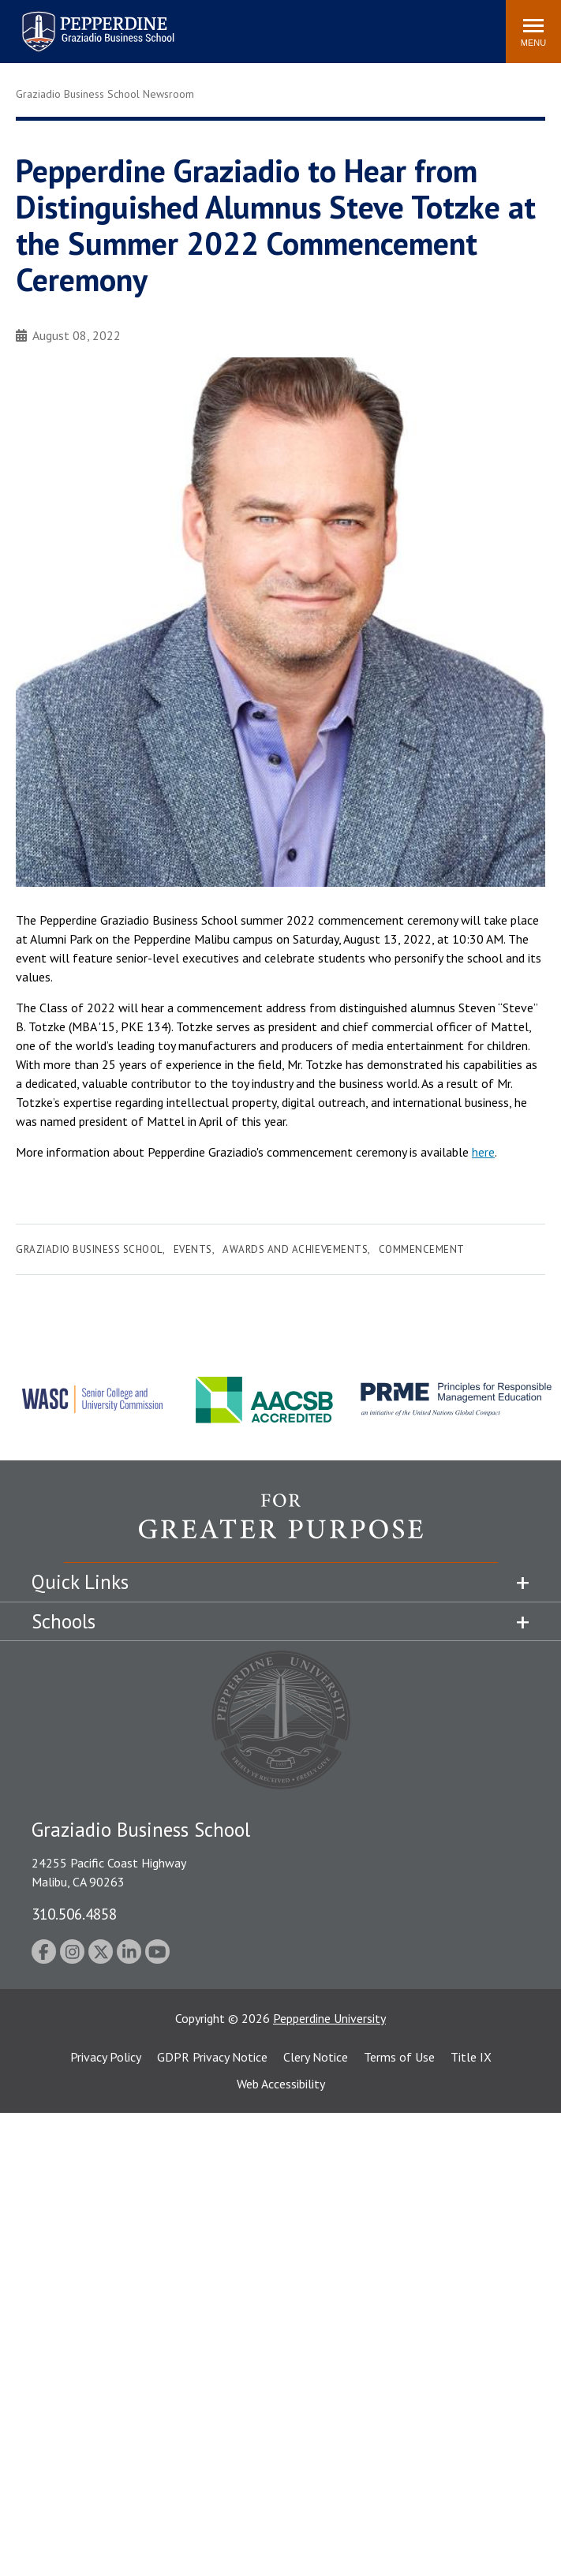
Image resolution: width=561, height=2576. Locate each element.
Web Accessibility (281, 2084)
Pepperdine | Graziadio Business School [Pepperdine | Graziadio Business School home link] (77, 22)
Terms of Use (399, 2057)
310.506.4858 (74, 1914)
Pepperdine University (329, 2018)
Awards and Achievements (295, 1249)
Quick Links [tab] (80, 1582)
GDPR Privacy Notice (212, 2057)
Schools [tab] (63, 1621)
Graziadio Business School (89, 1249)
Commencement (422, 1249)
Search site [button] (279, 24)
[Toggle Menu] (533, 31)
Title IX (471, 2057)
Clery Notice (315, 2057)
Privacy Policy (105, 2057)
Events (193, 1249)
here (483, 1152)
